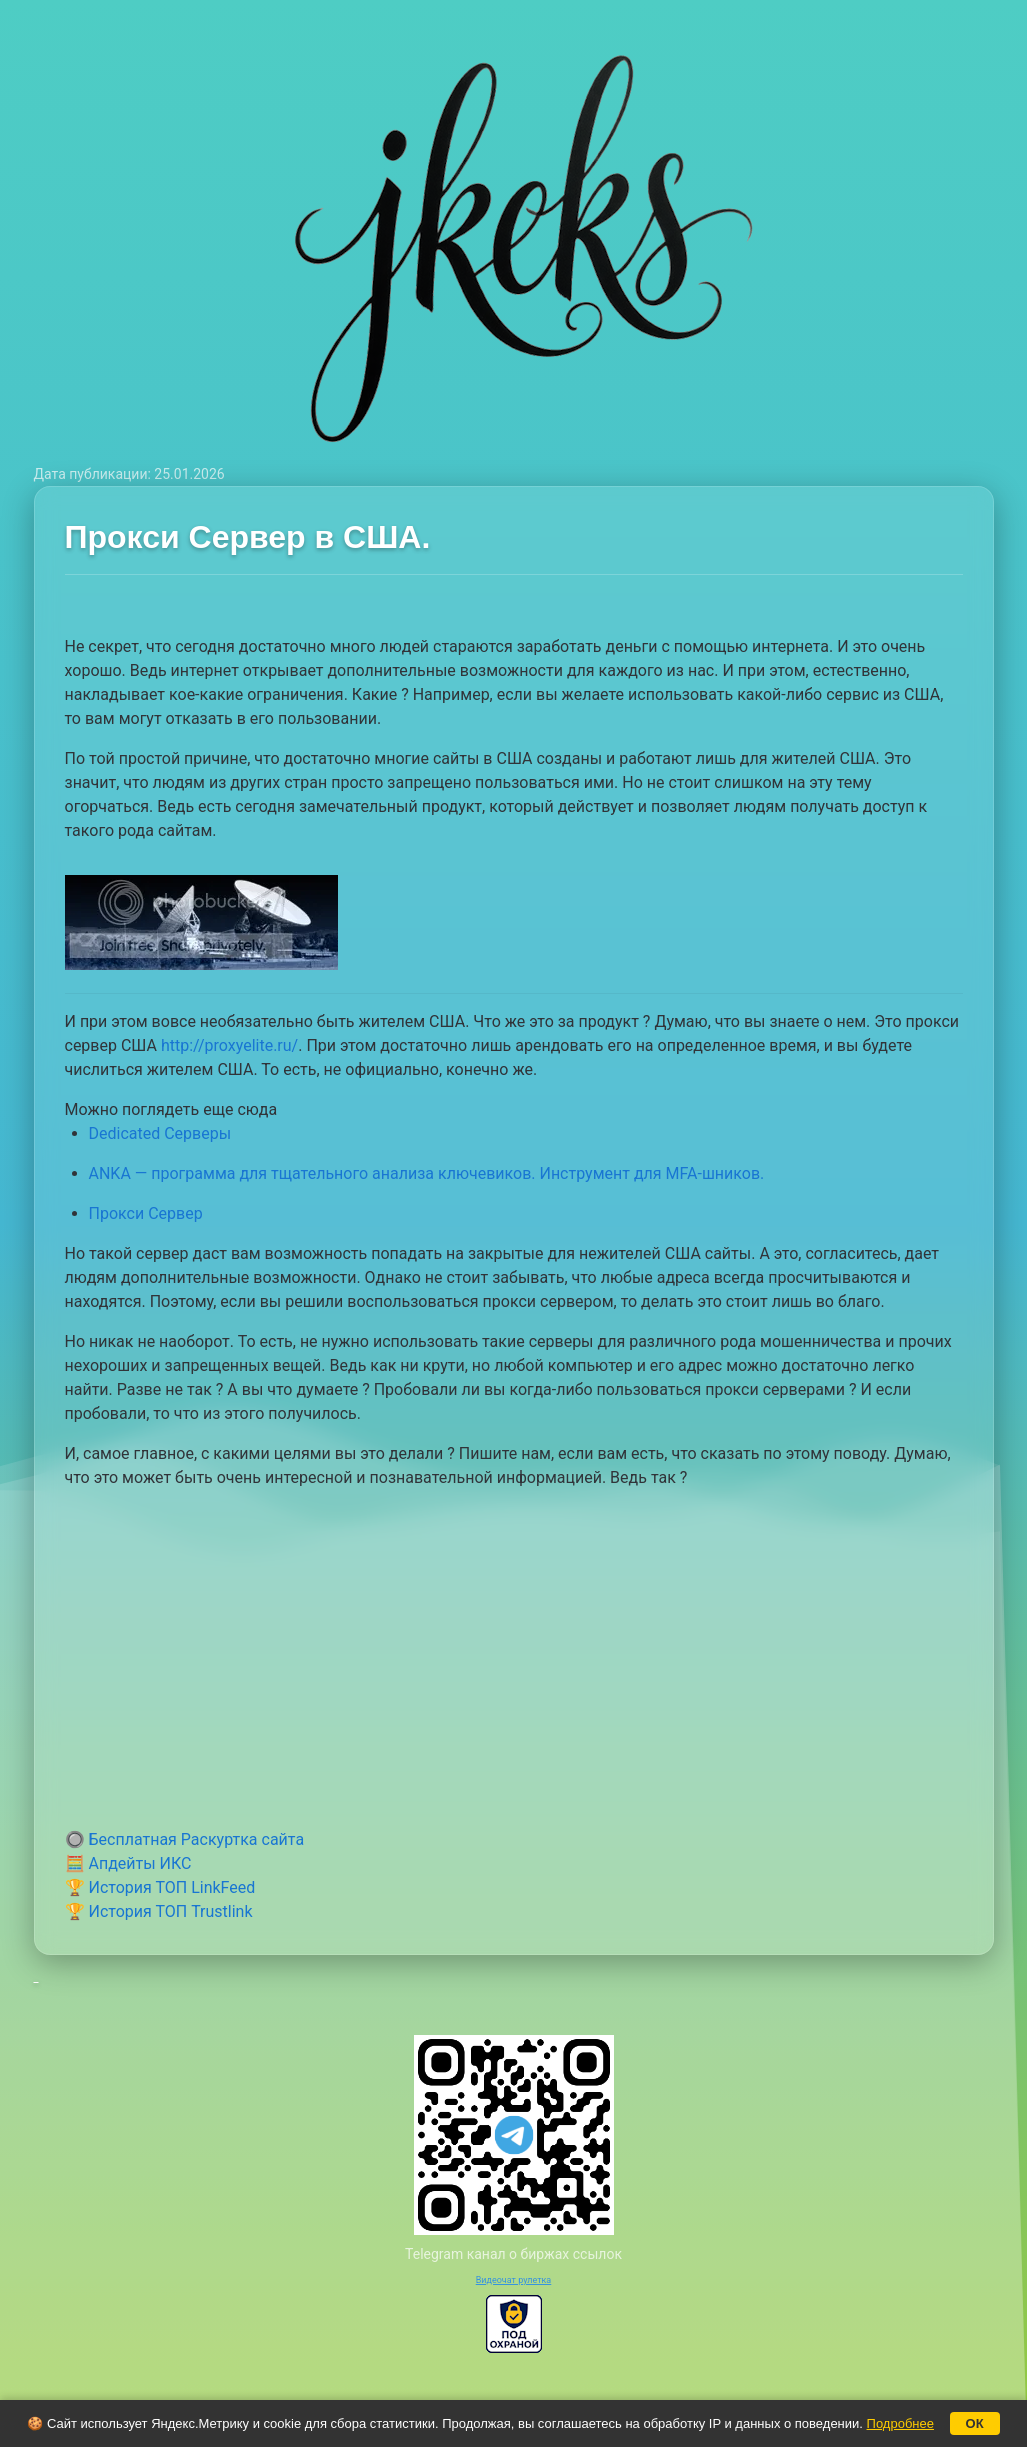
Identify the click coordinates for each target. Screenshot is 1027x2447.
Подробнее (900, 2423)
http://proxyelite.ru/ (229, 1045)
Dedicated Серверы (160, 1133)
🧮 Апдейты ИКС (128, 1863)
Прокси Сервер (146, 1213)
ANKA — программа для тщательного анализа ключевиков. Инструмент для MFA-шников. (427, 1173)
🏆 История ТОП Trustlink (159, 1911)
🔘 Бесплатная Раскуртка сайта (185, 1839)
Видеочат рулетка (514, 2280)
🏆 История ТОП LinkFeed (160, 1887)
